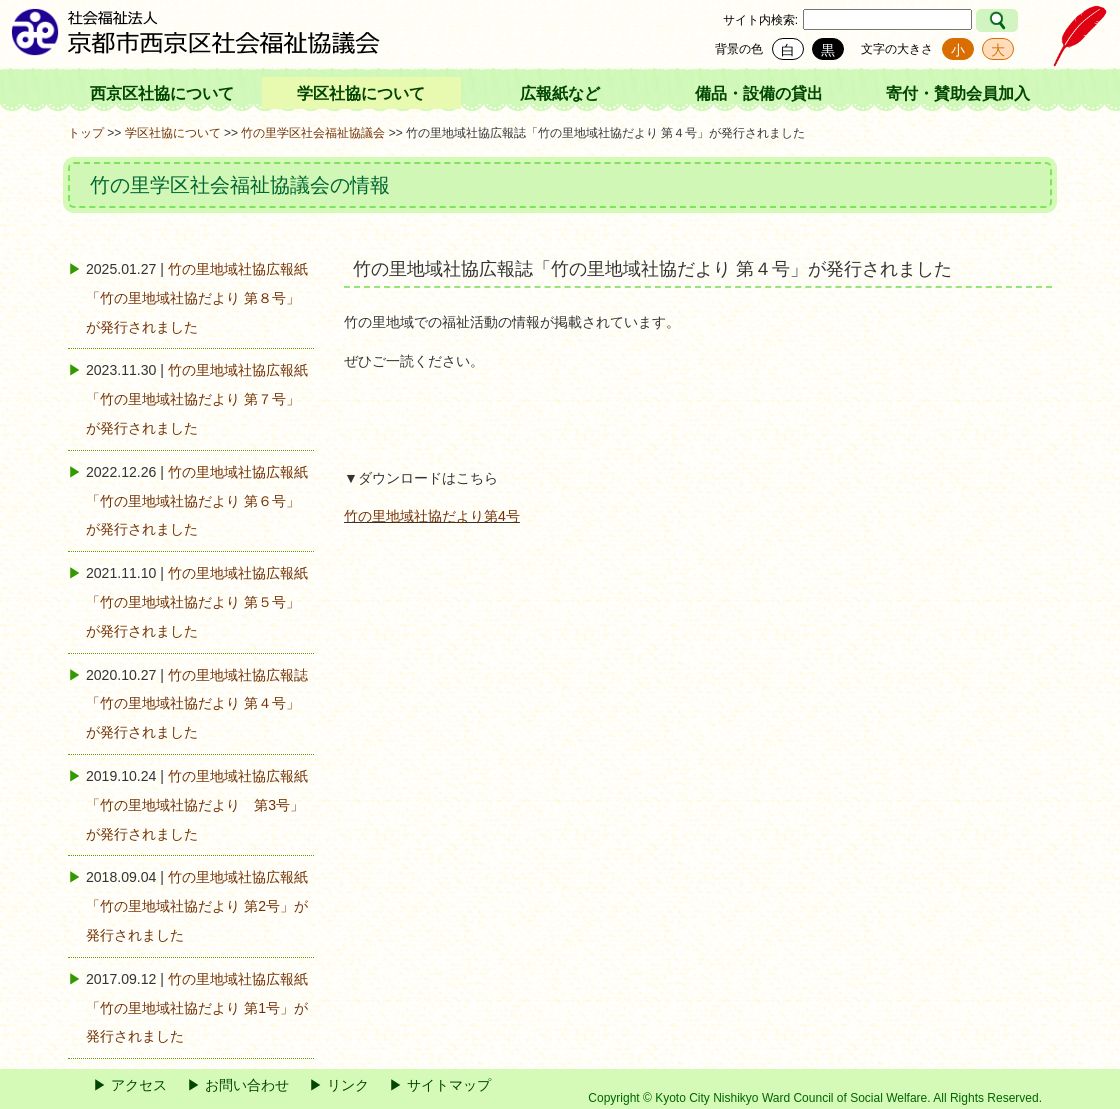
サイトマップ (449, 1085)
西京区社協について (162, 93)
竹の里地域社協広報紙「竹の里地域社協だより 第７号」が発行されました (197, 399)
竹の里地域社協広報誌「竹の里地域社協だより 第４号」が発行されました (197, 704)
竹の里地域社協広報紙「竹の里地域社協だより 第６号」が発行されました (197, 501)
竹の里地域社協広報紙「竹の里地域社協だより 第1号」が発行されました (197, 1008)
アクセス (139, 1085)
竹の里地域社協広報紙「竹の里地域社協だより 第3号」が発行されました (197, 805)
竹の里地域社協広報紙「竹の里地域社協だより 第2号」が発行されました (197, 906)
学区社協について (361, 93)
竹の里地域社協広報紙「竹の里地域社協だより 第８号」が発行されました (197, 298)
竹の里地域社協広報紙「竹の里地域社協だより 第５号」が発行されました (197, 602)
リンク (348, 1085)
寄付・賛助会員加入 (958, 93)
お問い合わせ (247, 1085)
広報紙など (560, 93)
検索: (784, 20)
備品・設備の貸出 (759, 93)
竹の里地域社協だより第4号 (432, 516)
